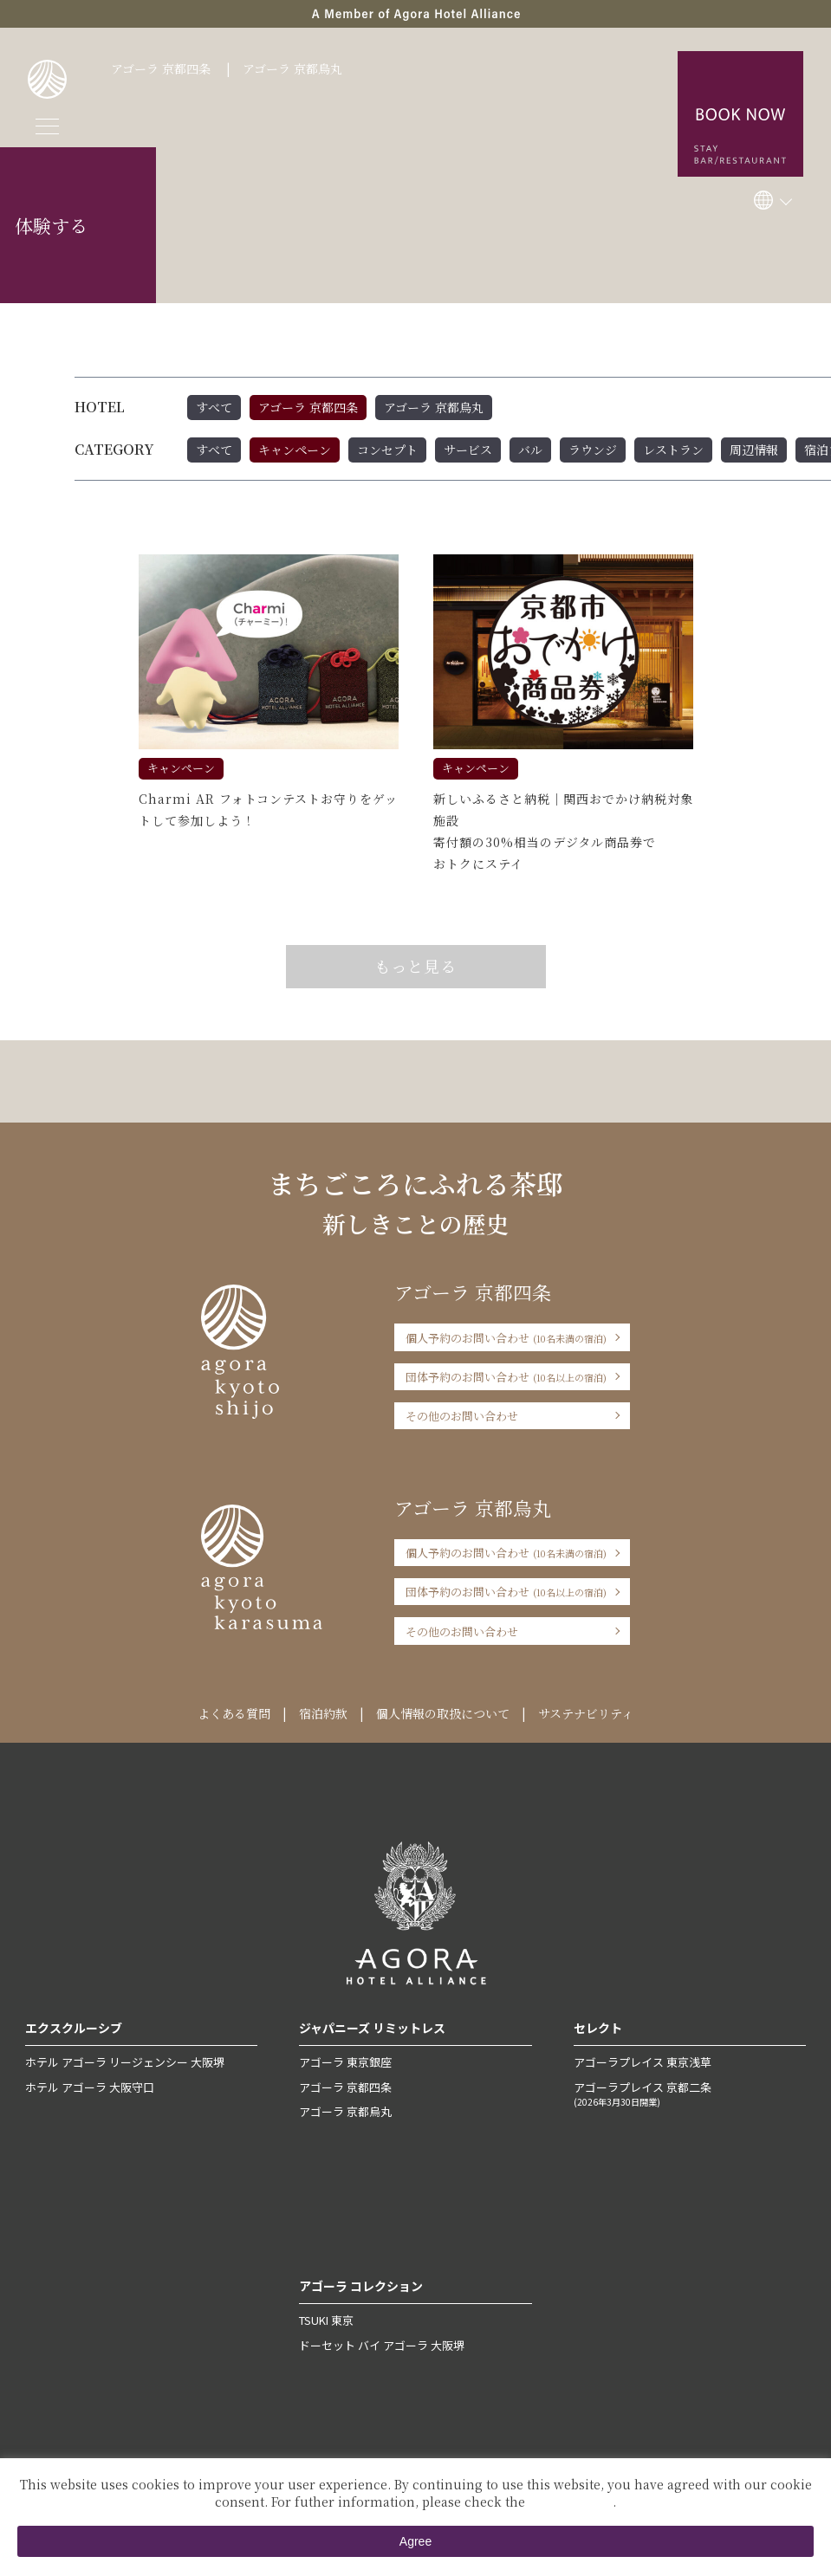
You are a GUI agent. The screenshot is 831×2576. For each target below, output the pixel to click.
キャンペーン (294, 449)
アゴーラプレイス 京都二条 (690, 2093)
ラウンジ (592, 449)
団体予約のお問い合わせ (506, 1377)
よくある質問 (234, 1713)
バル (530, 449)
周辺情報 (754, 449)
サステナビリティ (585, 1713)
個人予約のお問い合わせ (506, 1338)
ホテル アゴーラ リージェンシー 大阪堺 (124, 2062)
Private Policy (571, 2501)
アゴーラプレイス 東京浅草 (642, 2062)
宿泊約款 (323, 1713)
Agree (415, 2541)
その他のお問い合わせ (462, 1416)
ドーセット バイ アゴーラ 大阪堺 (381, 2345)
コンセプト (387, 449)
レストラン (673, 449)
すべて (214, 407)
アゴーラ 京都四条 (161, 68)
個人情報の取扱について (443, 1713)
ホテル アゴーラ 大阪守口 (89, 2087)
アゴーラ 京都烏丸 (292, 68)
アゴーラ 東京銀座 (345, 2062)
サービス (468, 449)
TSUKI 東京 (326, 2320)
